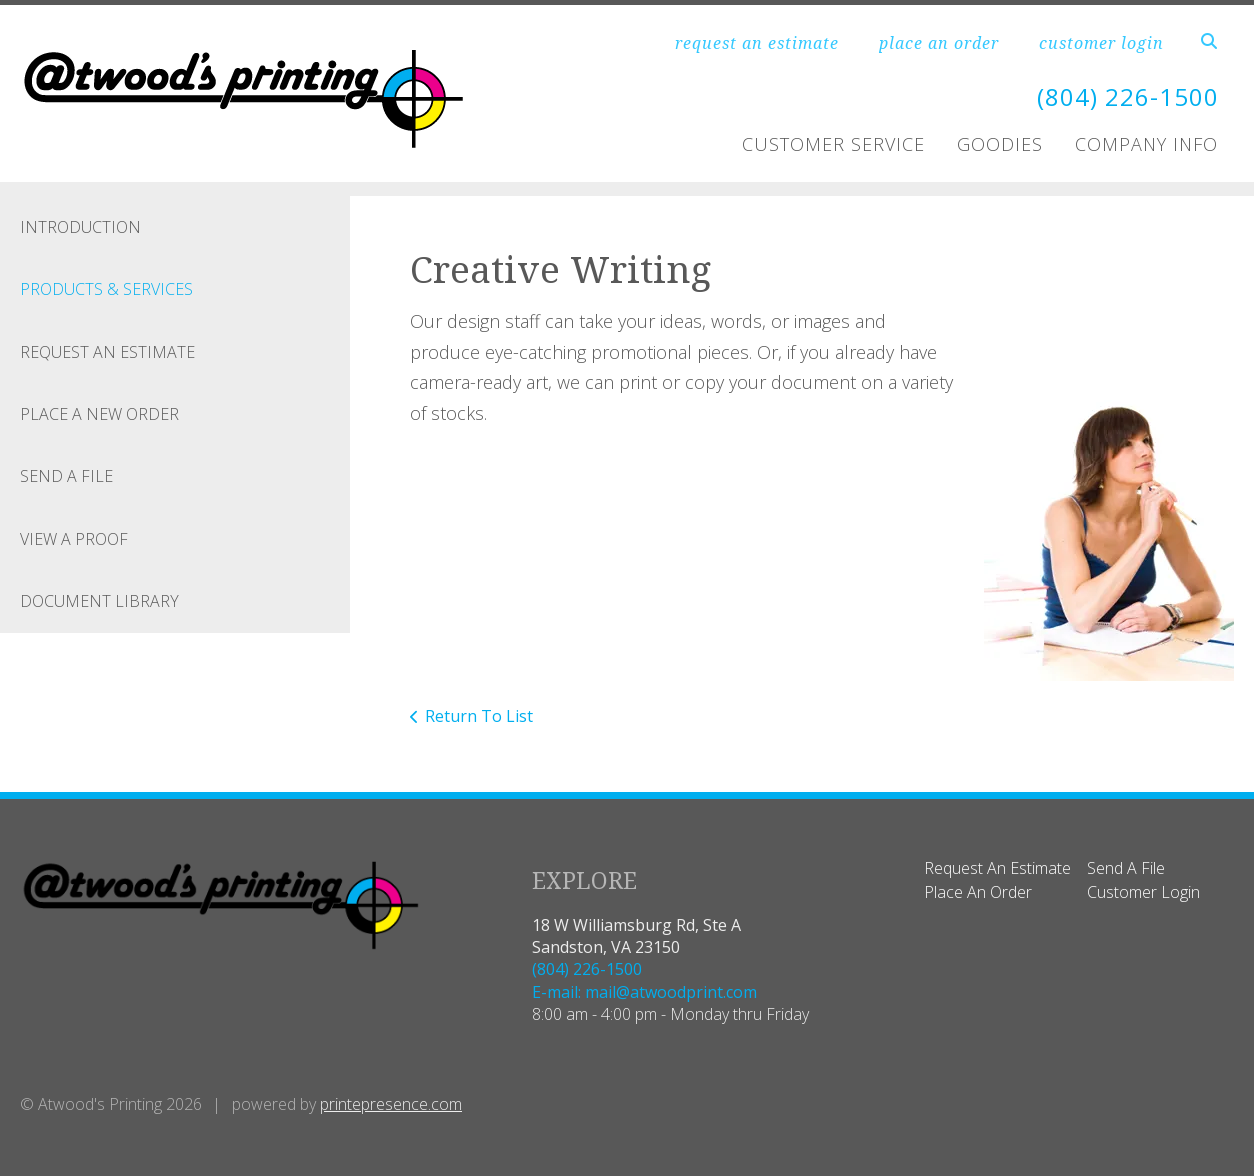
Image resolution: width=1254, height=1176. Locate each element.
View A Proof (74, 539)
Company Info (1146, 144)
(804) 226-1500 (1128, 96)
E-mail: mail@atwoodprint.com (644, 992)
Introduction (80, 227)
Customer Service (833, 144)
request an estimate (757, 43)
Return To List (479, 716)
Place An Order (978, 892)
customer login (1101, 43)
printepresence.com (391, 1104)
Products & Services (106, 289)
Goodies (1000, 144)
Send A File (66, 476)
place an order (939, 43)
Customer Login (1143, 892)
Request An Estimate (107, 352)
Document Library (99, 601)
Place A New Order (99, 414)
